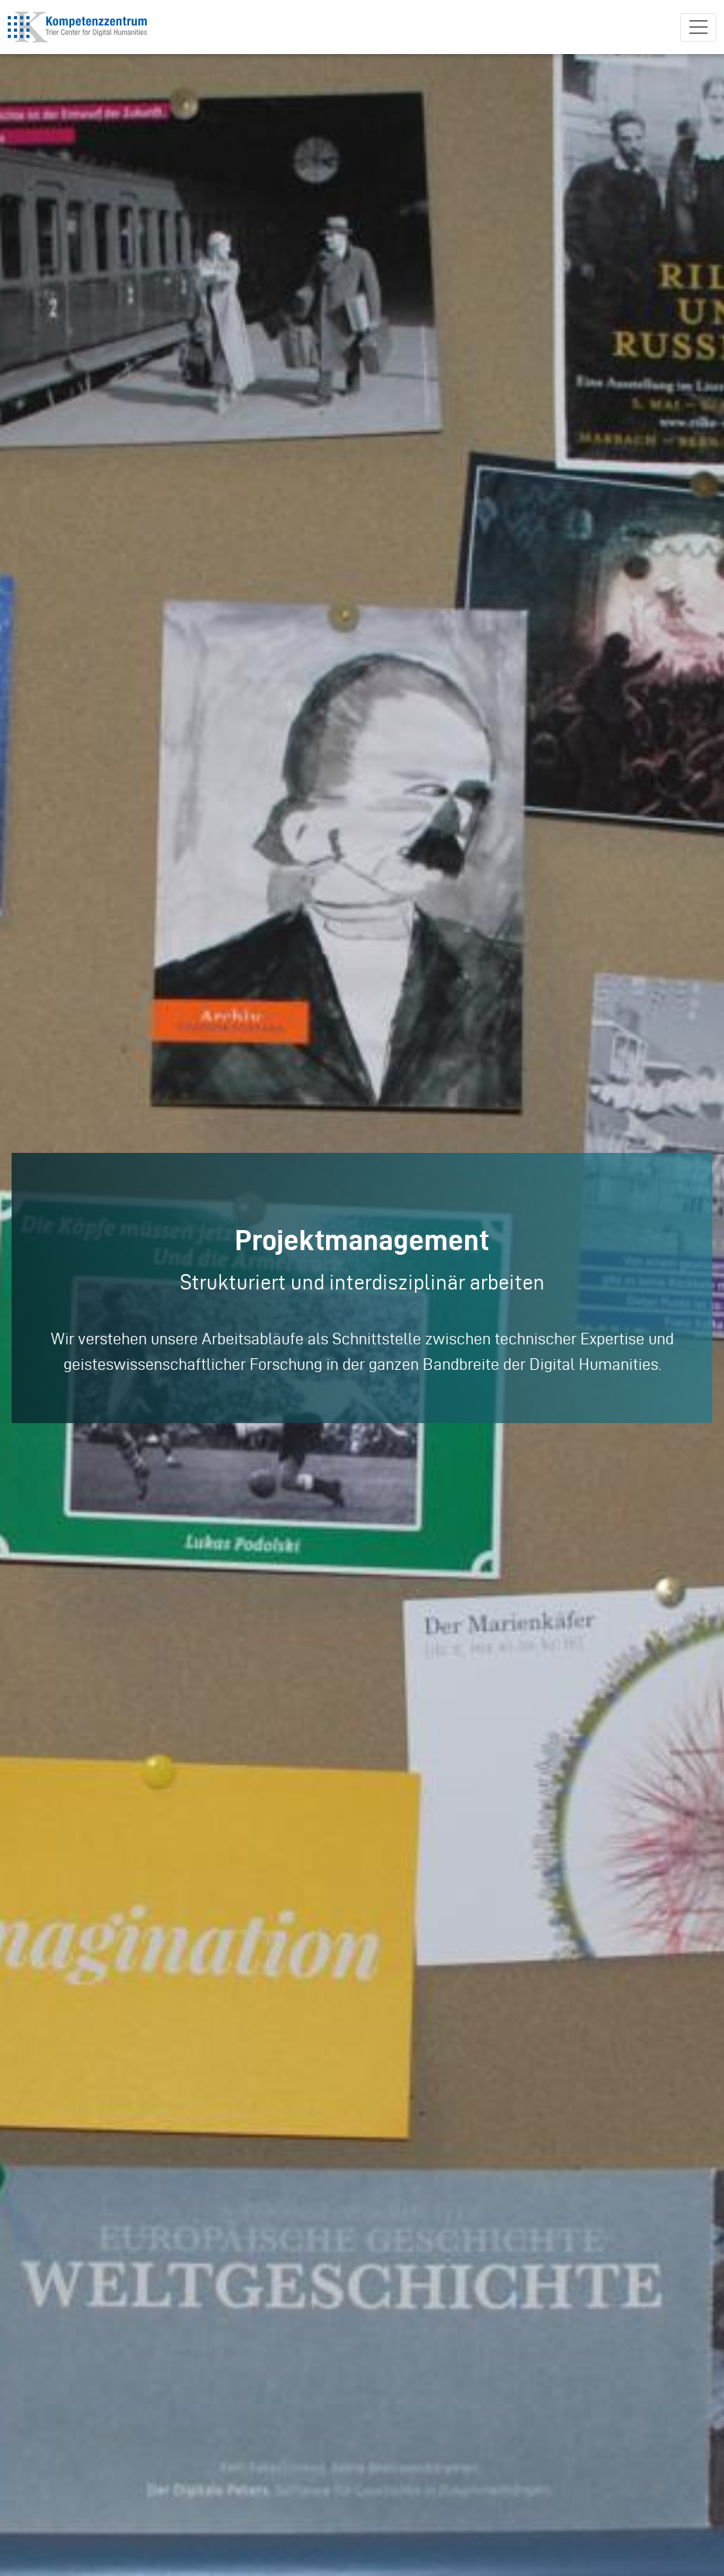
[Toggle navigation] (698, 27)
